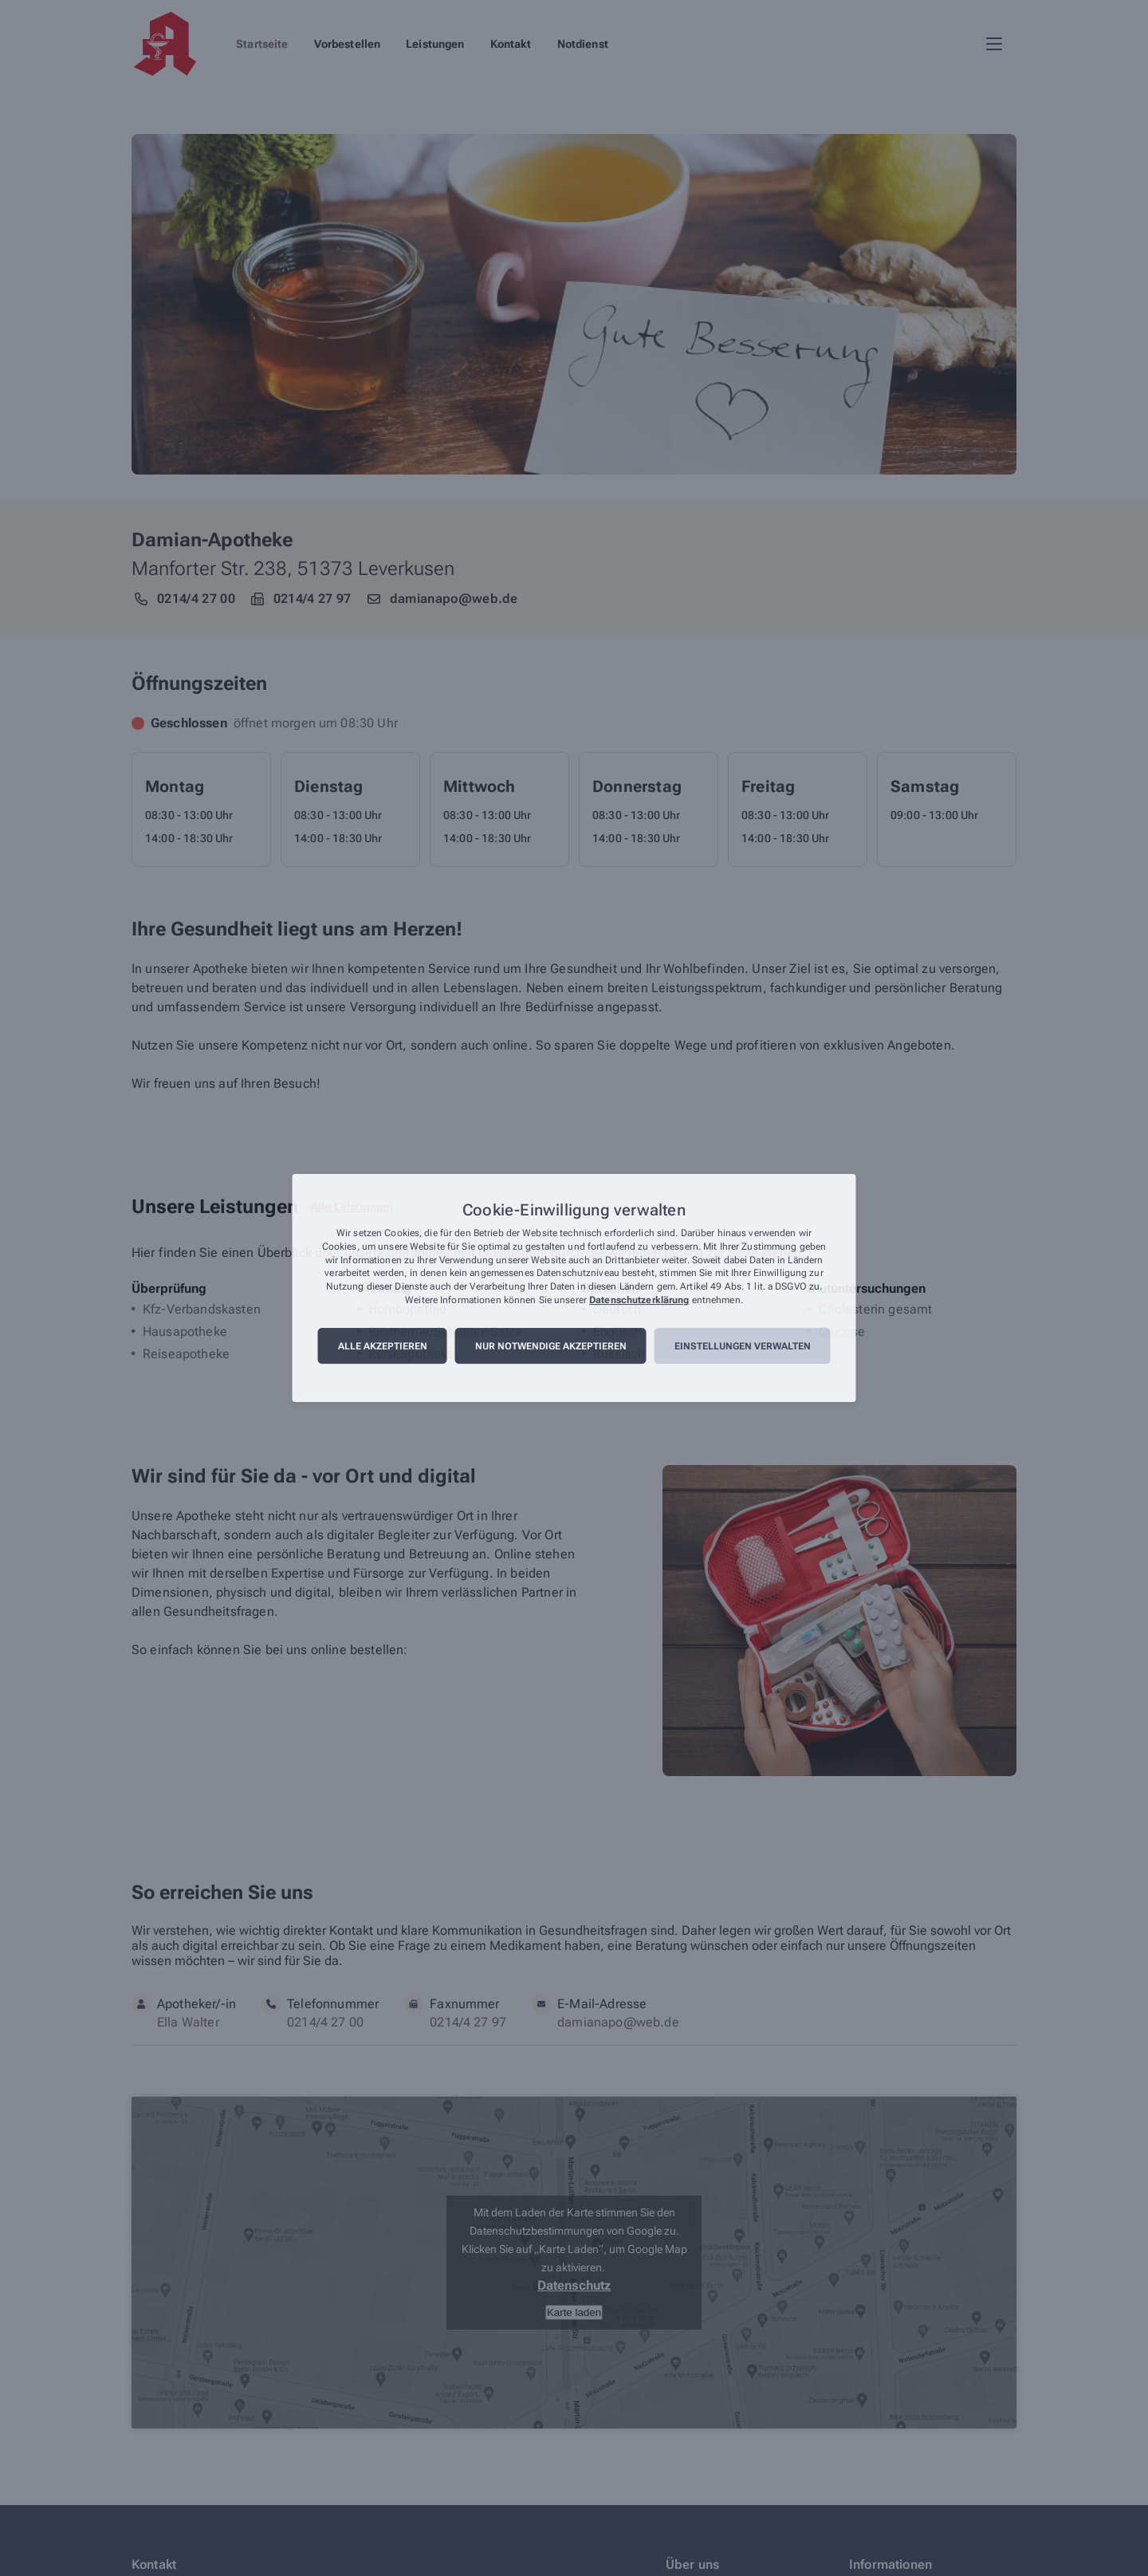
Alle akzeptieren (382, 1346)
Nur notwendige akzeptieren (551, 1346)
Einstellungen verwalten (742, 1346)
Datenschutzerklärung (639, 1300)
